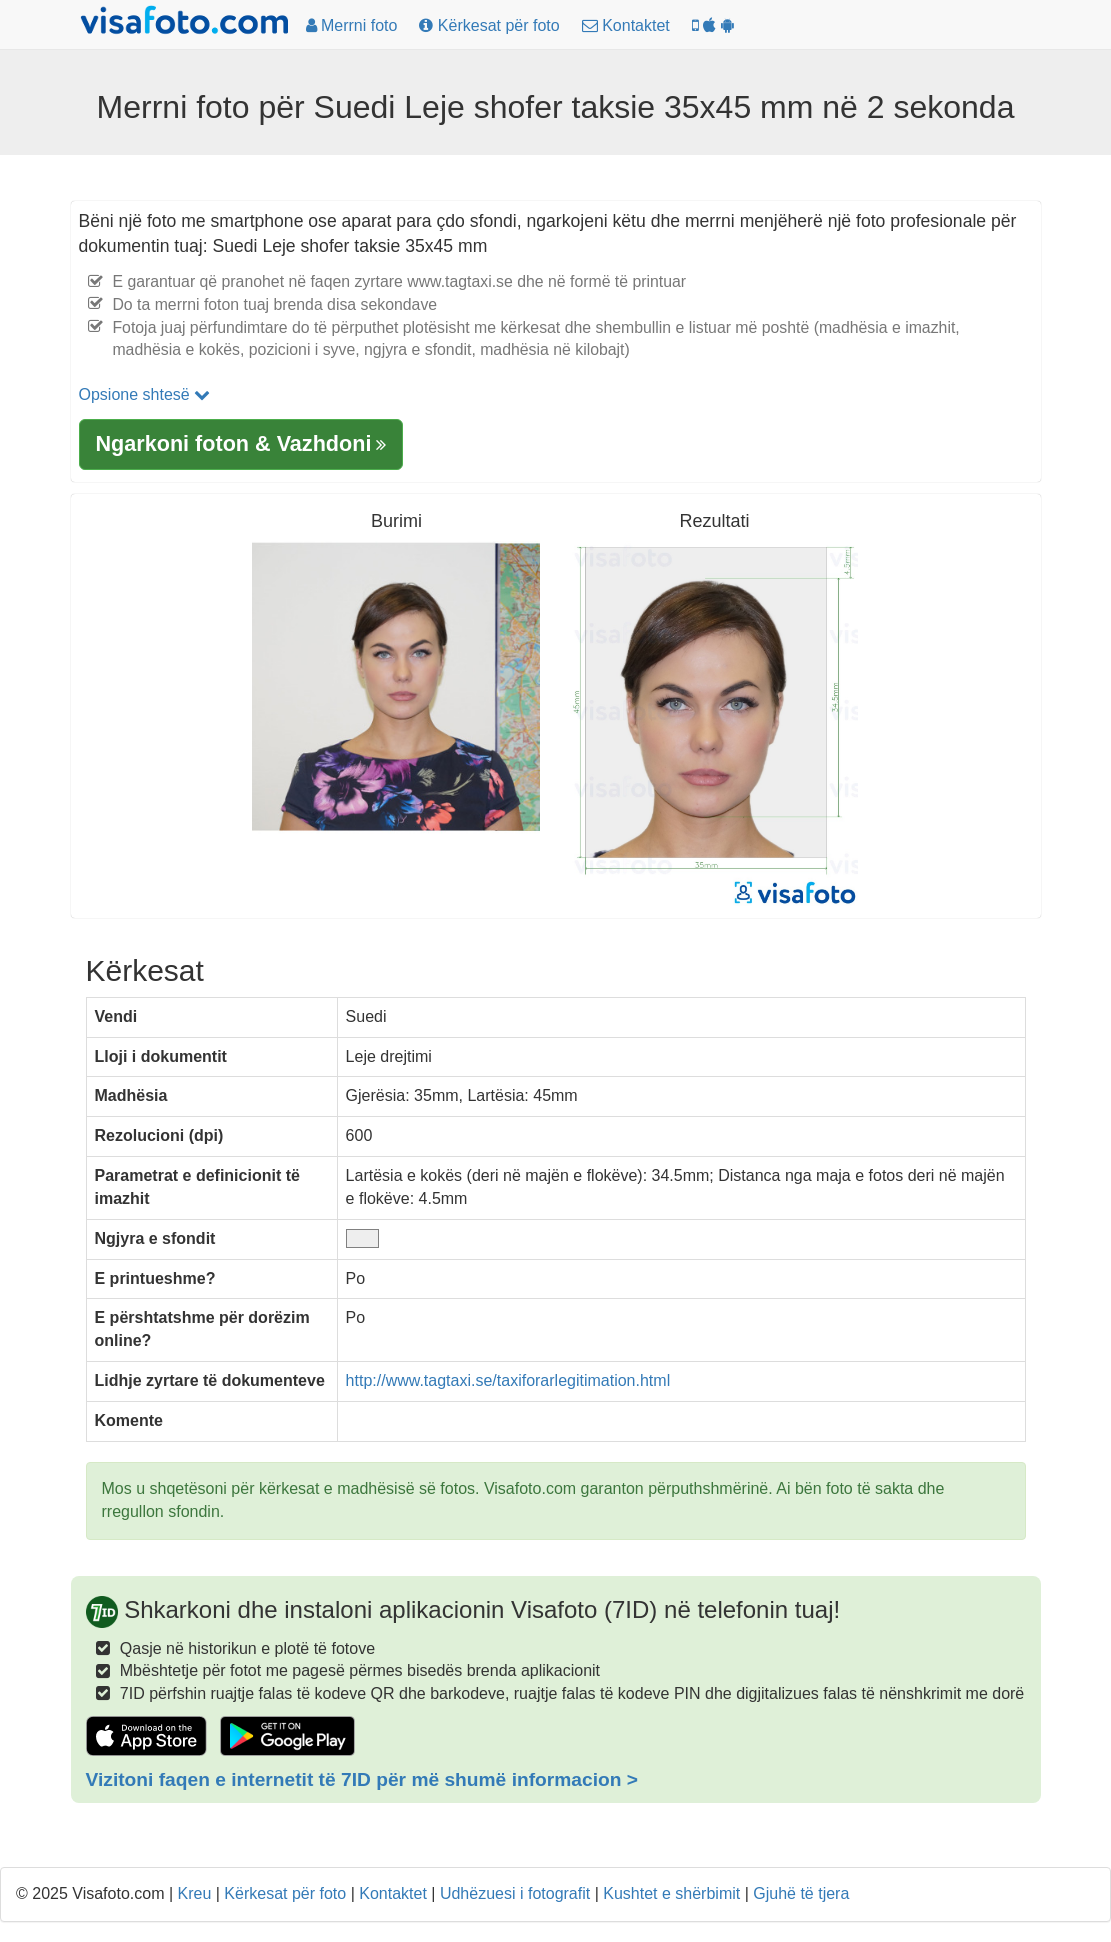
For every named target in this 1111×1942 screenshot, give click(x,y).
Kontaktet (393, 1893)
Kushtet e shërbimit (671, 1893)
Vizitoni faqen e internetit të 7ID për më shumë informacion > (362, 1779)
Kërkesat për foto (285, 1893)
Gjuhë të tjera (801, 1893)
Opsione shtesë (145, 394)
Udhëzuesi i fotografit (515, 1893)
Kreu (195, 1893)
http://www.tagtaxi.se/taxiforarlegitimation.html (508, 1380)
